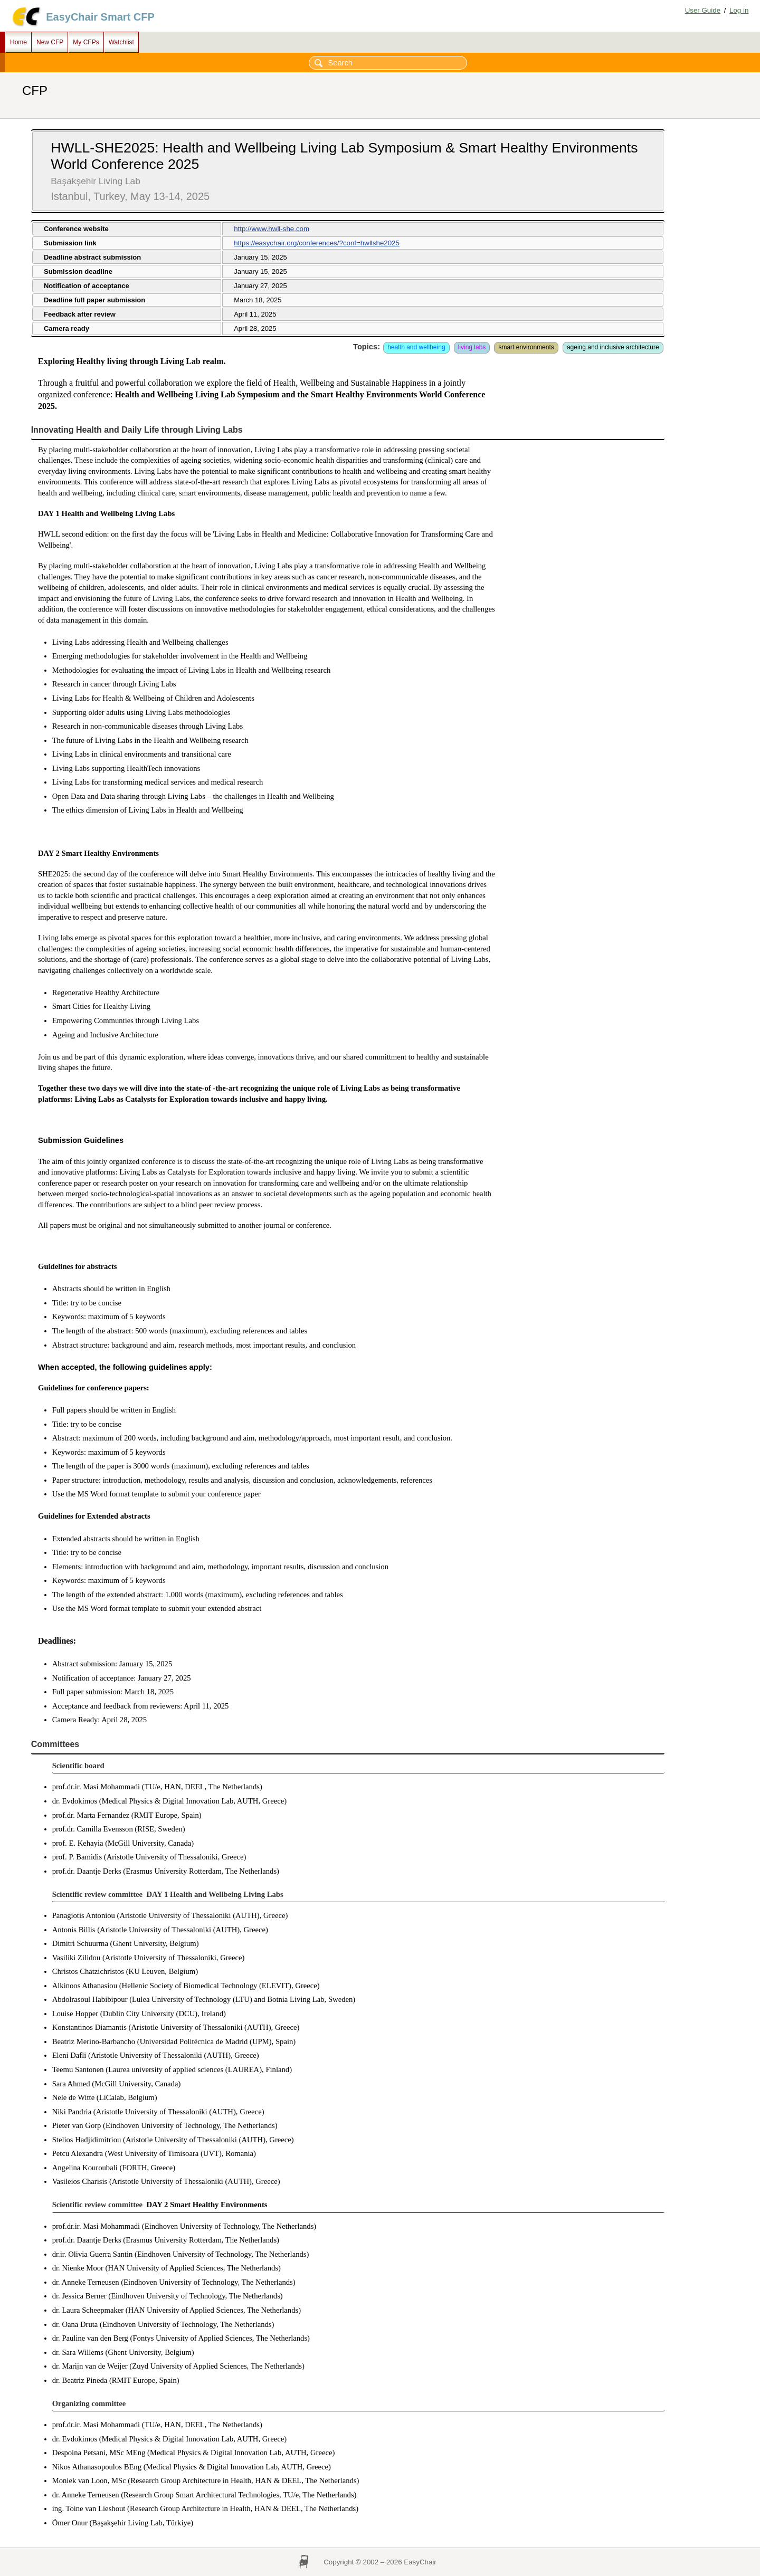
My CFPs (86, 42)
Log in (738, 10)
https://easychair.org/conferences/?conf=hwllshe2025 (317, 243)
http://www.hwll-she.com (271, 229)
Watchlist (121, 42)
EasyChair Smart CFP (100, 17)
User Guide (702, 10)
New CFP (49, 42)
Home (18, 42)
